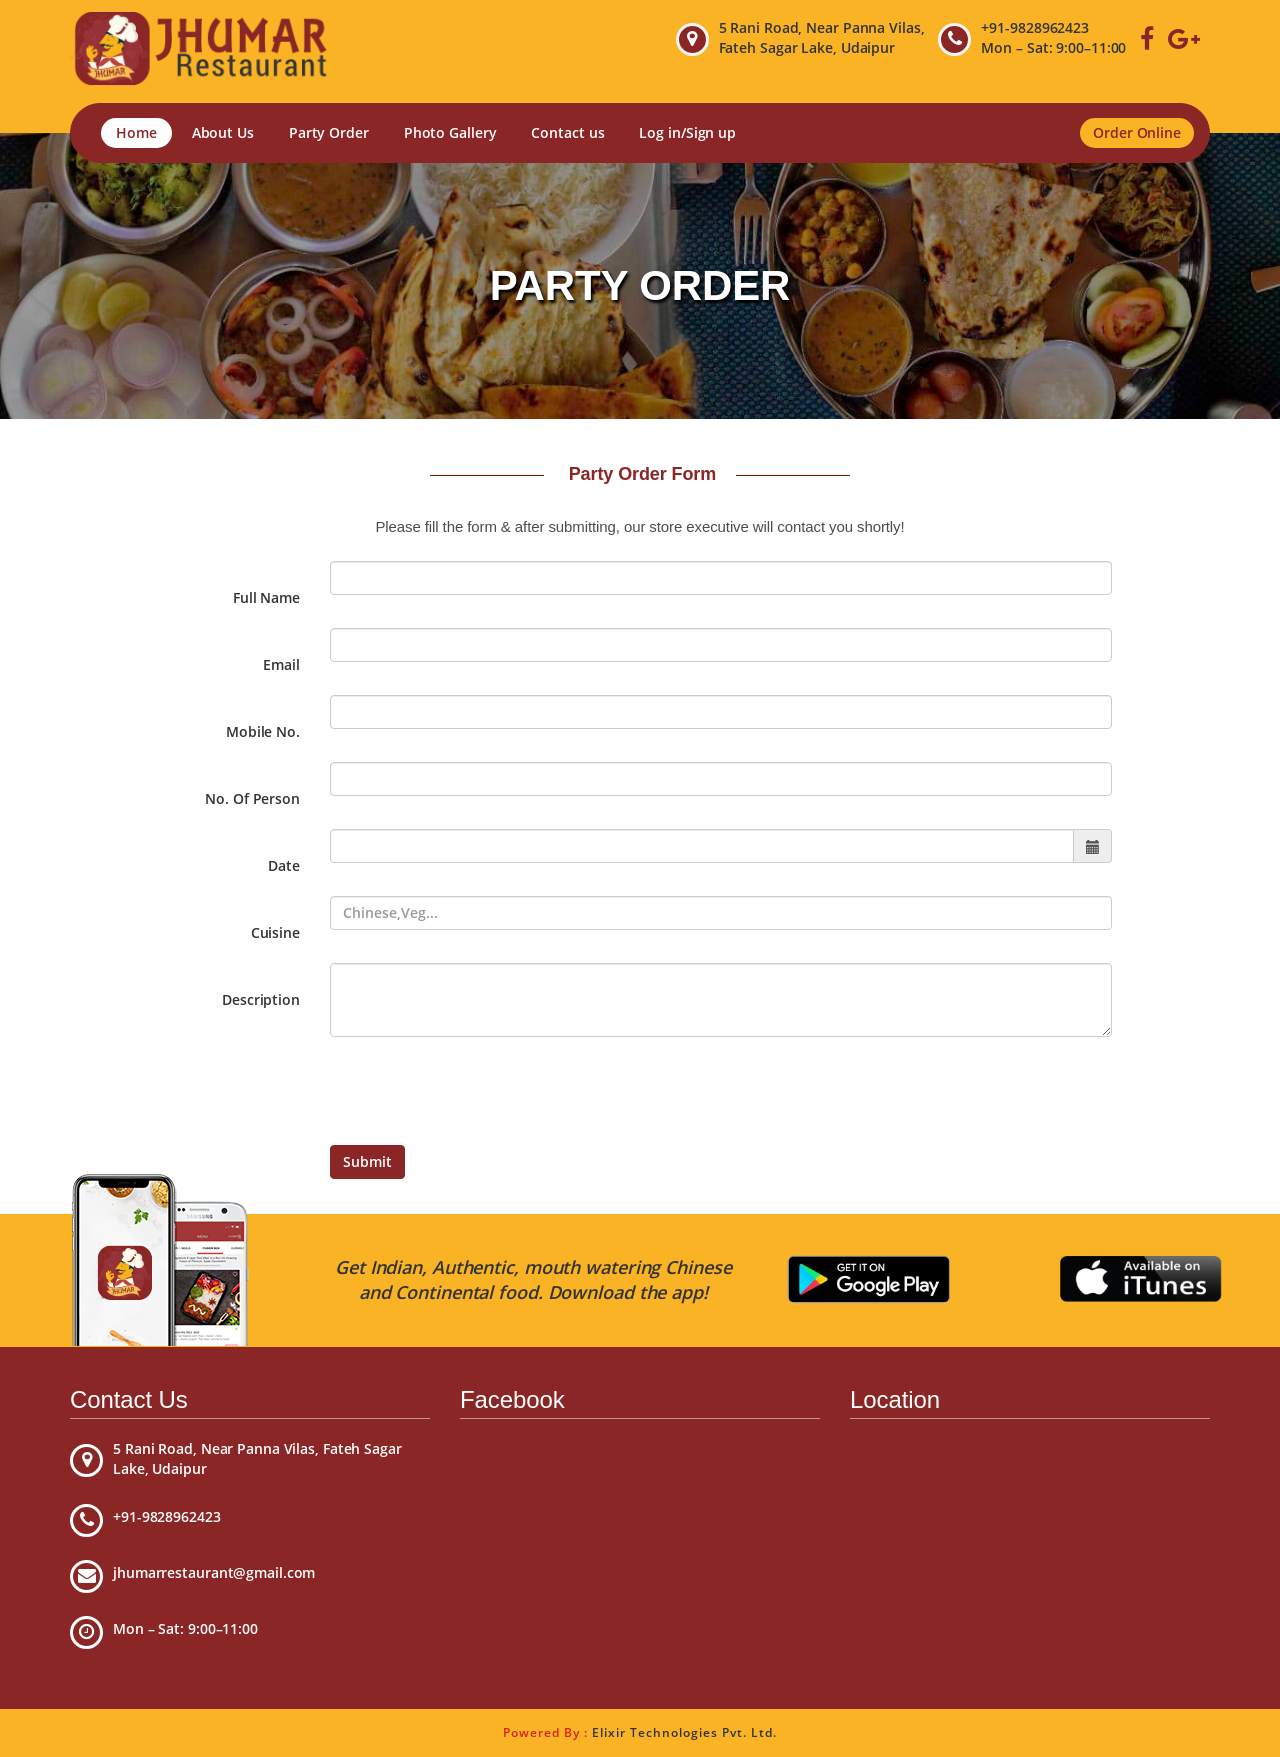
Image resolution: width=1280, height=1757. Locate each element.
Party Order (329, 132)
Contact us (567, 132)
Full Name (266, 597)
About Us (223, 132)
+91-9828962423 (1035, 27)
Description (261, 999)
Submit (367, 1161)
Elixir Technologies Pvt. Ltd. (684, 1732)
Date (284, 865)
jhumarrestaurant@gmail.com (214, 1572)
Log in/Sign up (687, 132)
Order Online (1137, 132)
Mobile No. (263, 731)
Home (136, 132)
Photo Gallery (450, 132)
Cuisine (275, 932)
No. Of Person (252, 798)
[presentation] (482, 1091)
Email (281, 664)
